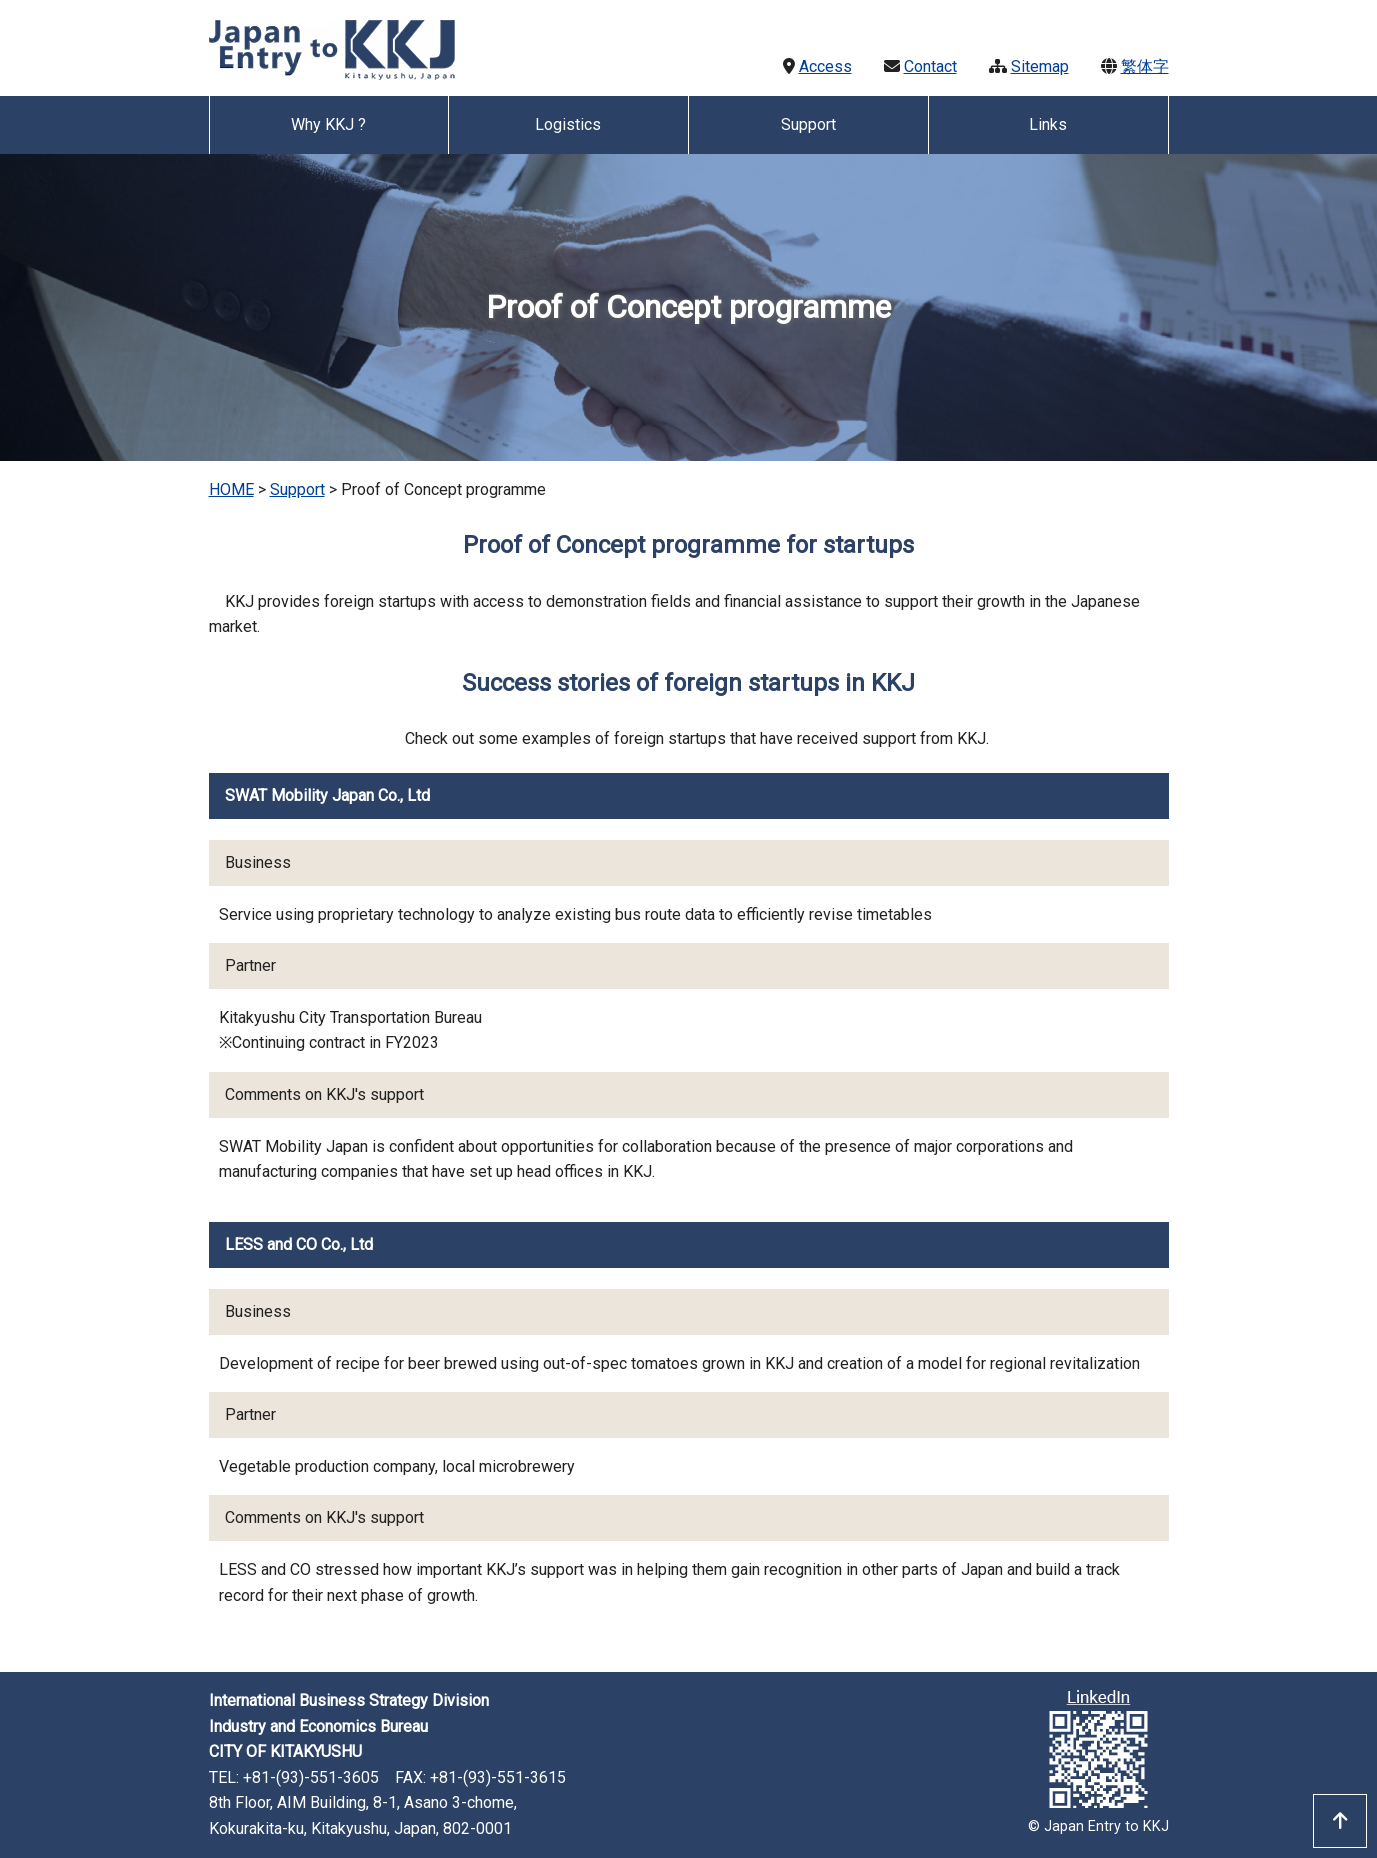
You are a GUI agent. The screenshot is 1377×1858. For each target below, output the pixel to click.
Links (1048, 124)
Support (297, 489)
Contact (930, 66)
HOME (231, 489)
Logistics (568, 124)
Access (825, 66)
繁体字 (1145, 66)
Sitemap (1040, 66)
